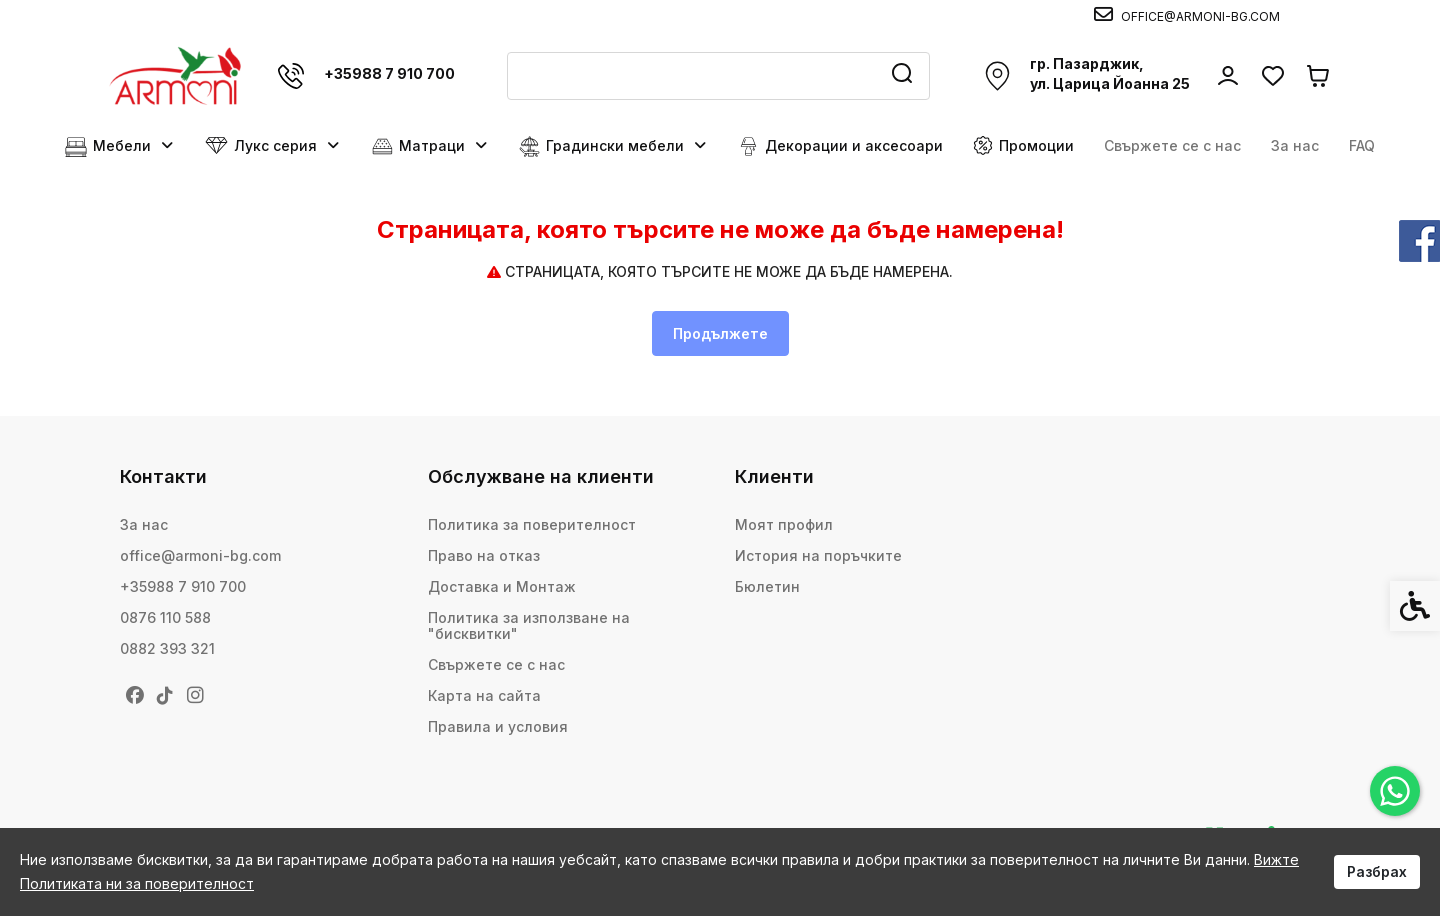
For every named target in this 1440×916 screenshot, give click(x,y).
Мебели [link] (120, 146)
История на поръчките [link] (818, 555)
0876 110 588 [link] (165, 617)
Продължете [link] (720, 333)
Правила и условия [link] (498, 726)
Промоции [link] (1023, 145)
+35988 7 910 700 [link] (183, 586)
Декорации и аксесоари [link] (840, 146)
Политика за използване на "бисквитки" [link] (529, 625)
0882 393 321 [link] (167, 648)
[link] (1395, 791)
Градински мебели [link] (613, 146)
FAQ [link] (1362, 145)
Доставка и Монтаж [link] (502, 586)
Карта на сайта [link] (484, 695)
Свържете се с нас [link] (1172, 145)
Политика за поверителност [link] (532, 524)
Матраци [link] (430, 146)
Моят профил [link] (784, 524)
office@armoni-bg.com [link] (200, 555)
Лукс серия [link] (273, 146)
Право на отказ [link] (484, 555)
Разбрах (1377, 871)
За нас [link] (1295, 145)
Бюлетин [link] (767, 586)
